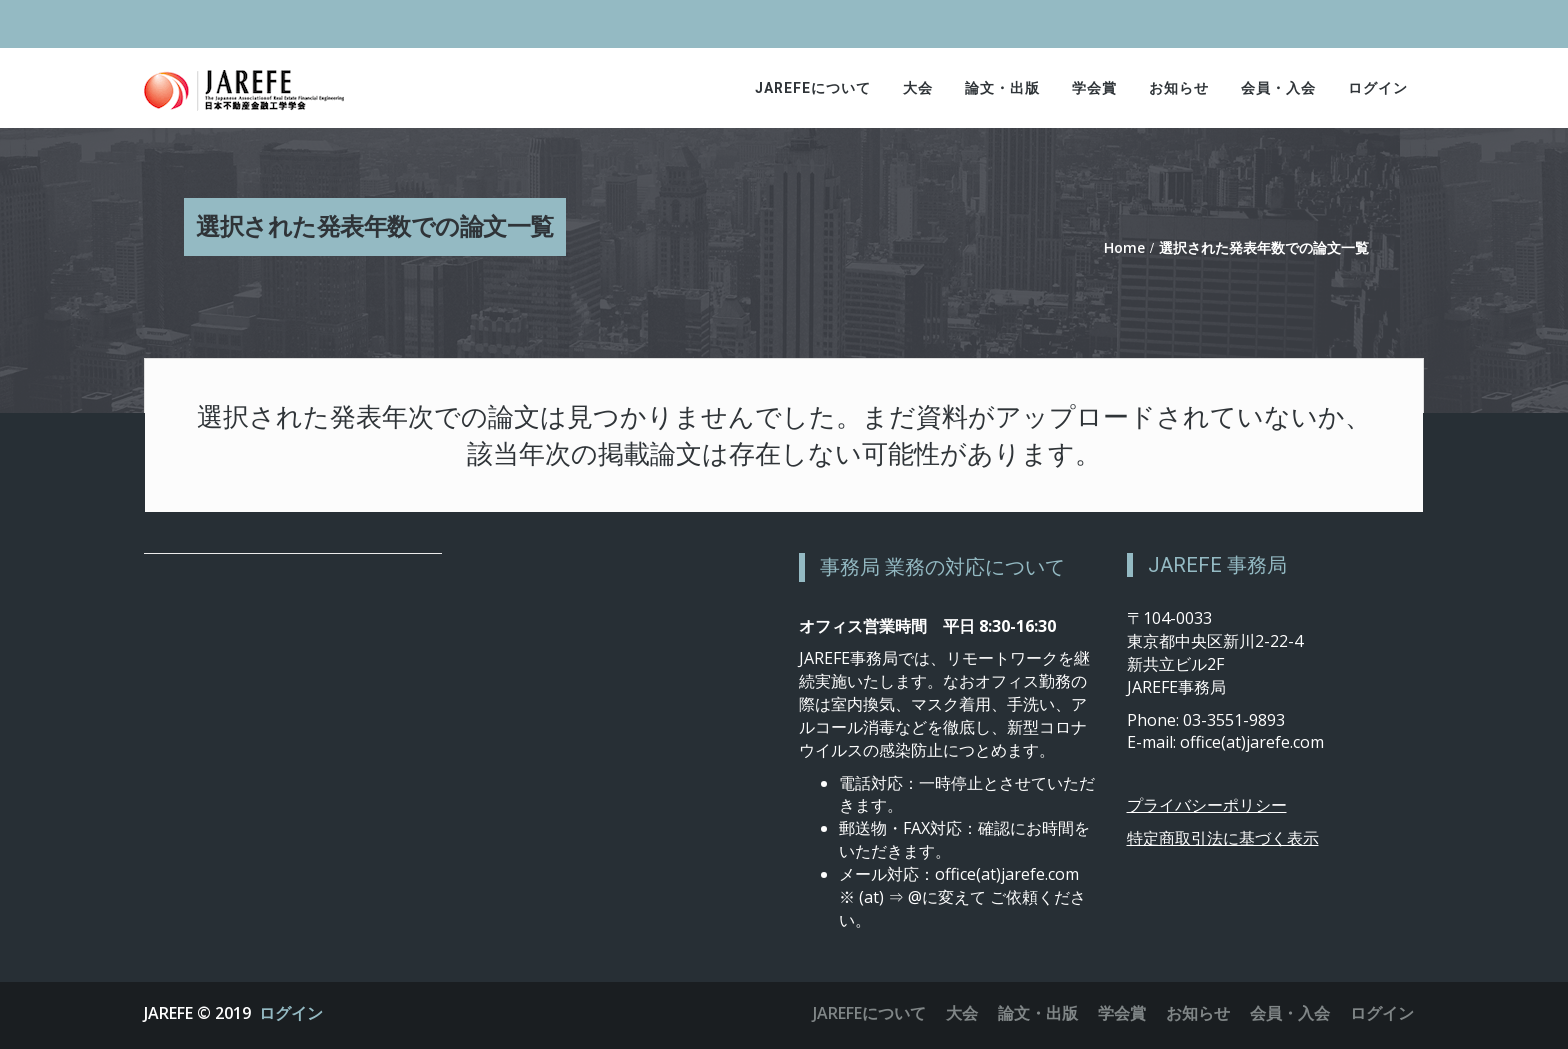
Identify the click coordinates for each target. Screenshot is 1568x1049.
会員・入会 (1278, 88)
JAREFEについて (813, 88)
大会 (918, 88)
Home (1124, 247)
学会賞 (1094, 88)
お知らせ (1179, 88)
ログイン (1378, 88)
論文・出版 (1002, 88)
